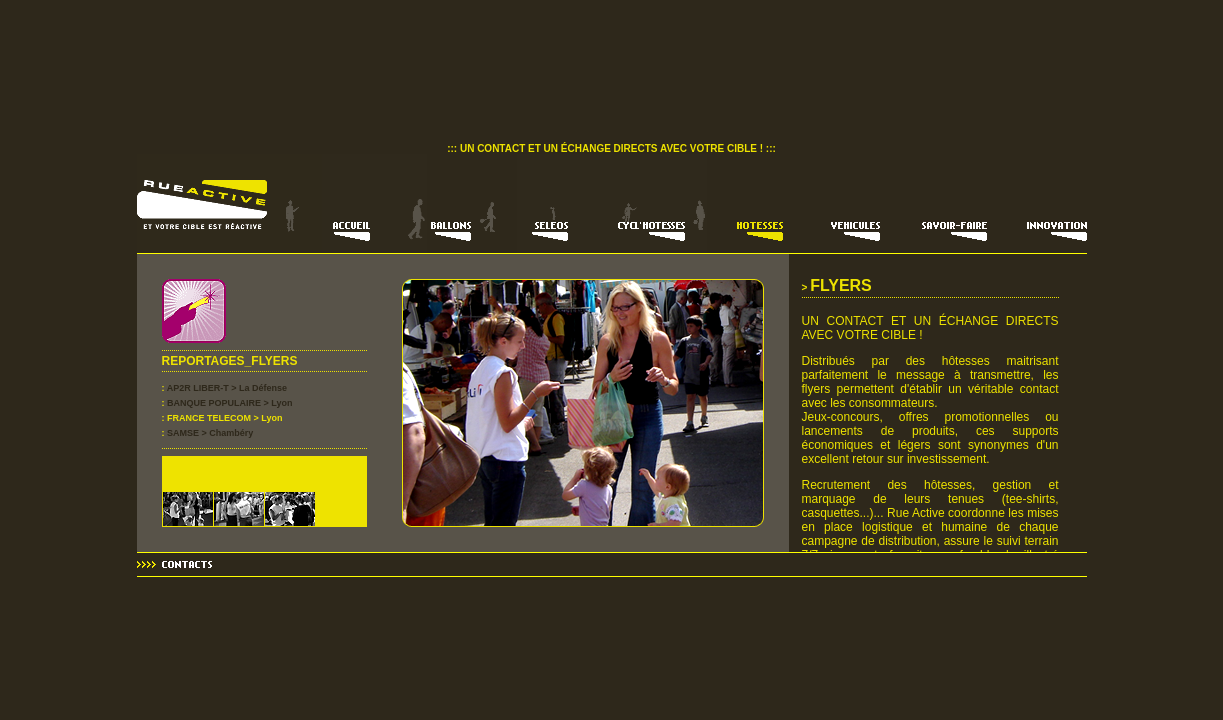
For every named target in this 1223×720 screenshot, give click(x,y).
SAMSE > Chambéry (210, 433)
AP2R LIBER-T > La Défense (227, 388)
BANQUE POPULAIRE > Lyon (229, 403)
